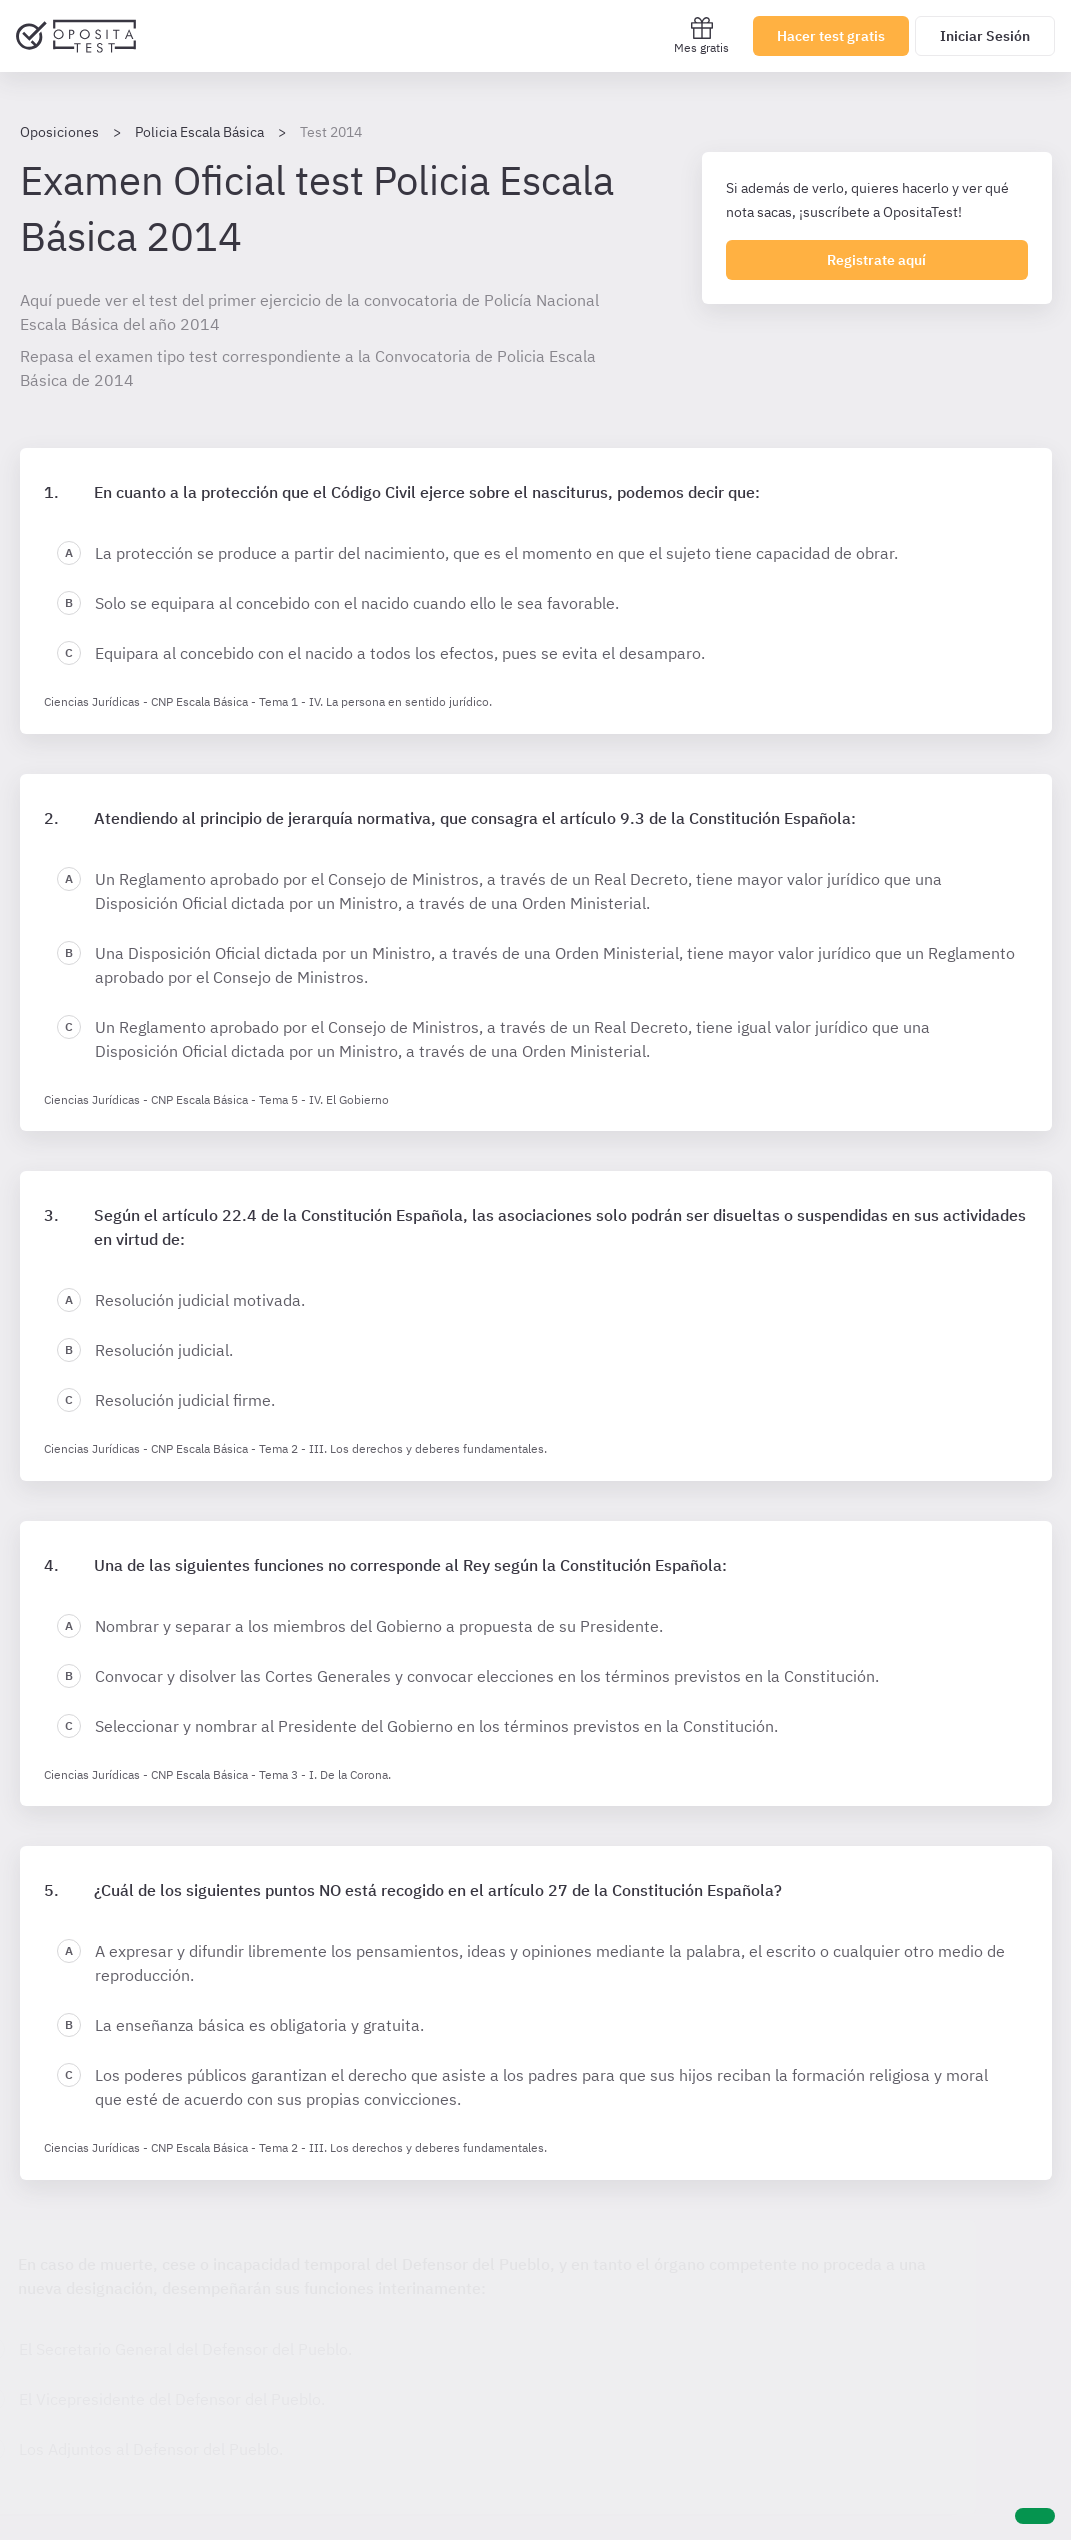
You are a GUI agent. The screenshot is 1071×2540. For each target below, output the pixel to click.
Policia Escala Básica (199, 132)
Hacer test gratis (831, 36)
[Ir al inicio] (76, 36)
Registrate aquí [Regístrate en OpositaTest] (876, 260)
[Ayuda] (1035, 2516)
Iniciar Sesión (985, 36)
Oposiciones (59, 132)
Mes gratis (701, 35)
